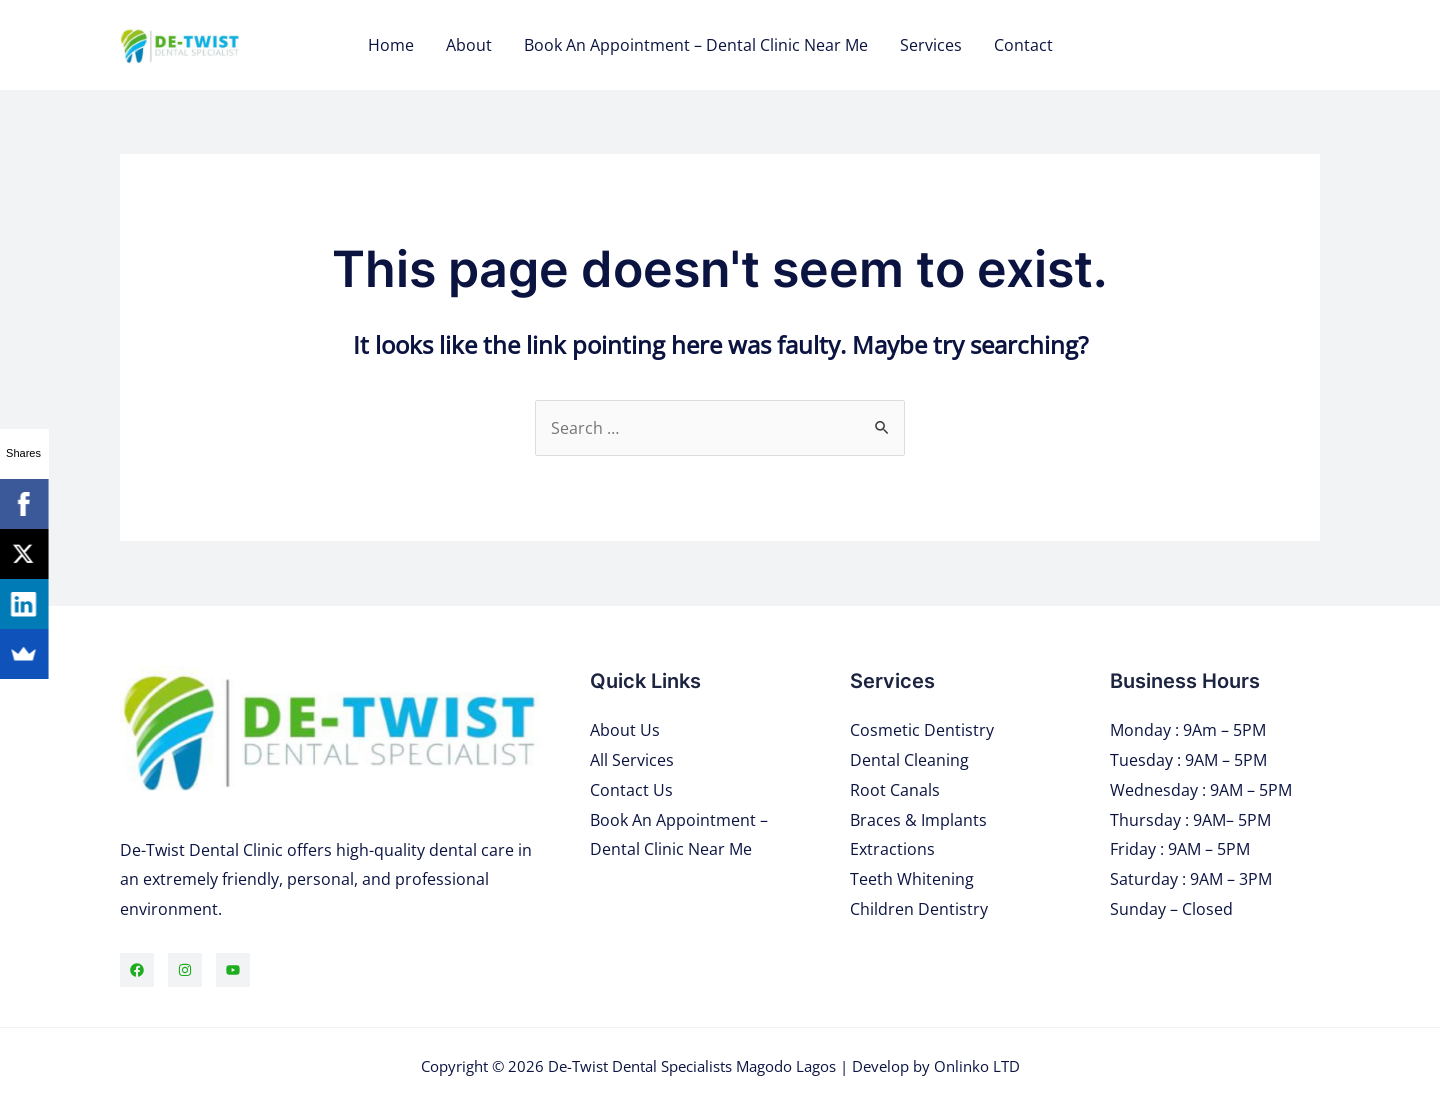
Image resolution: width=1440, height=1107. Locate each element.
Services (931, 45)
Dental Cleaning (909, 760)
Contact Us (631, 790)
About (469, 45)
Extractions (892, 849)
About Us (625, 730)
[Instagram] (185, 970)
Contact (1023, 45)
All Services (632, 760)
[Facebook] (137, 970)
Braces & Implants (918, 820)
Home (391, 45)
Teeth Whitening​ (912, 879)
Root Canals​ (895, 790)
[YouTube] (233, 970)
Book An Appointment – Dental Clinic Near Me (696, 45)
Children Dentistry (919, 909)
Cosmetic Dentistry (922, 730)
